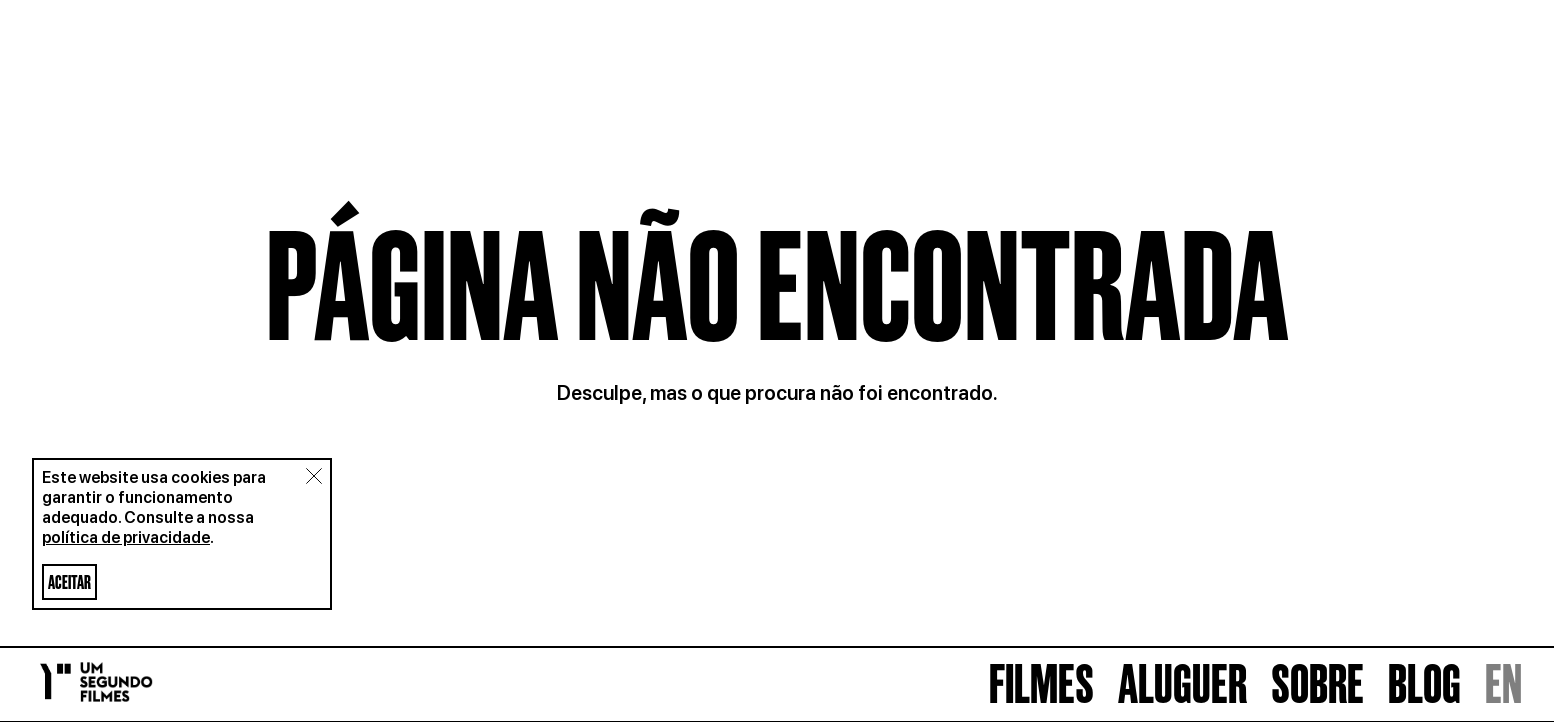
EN (1503, 684)
